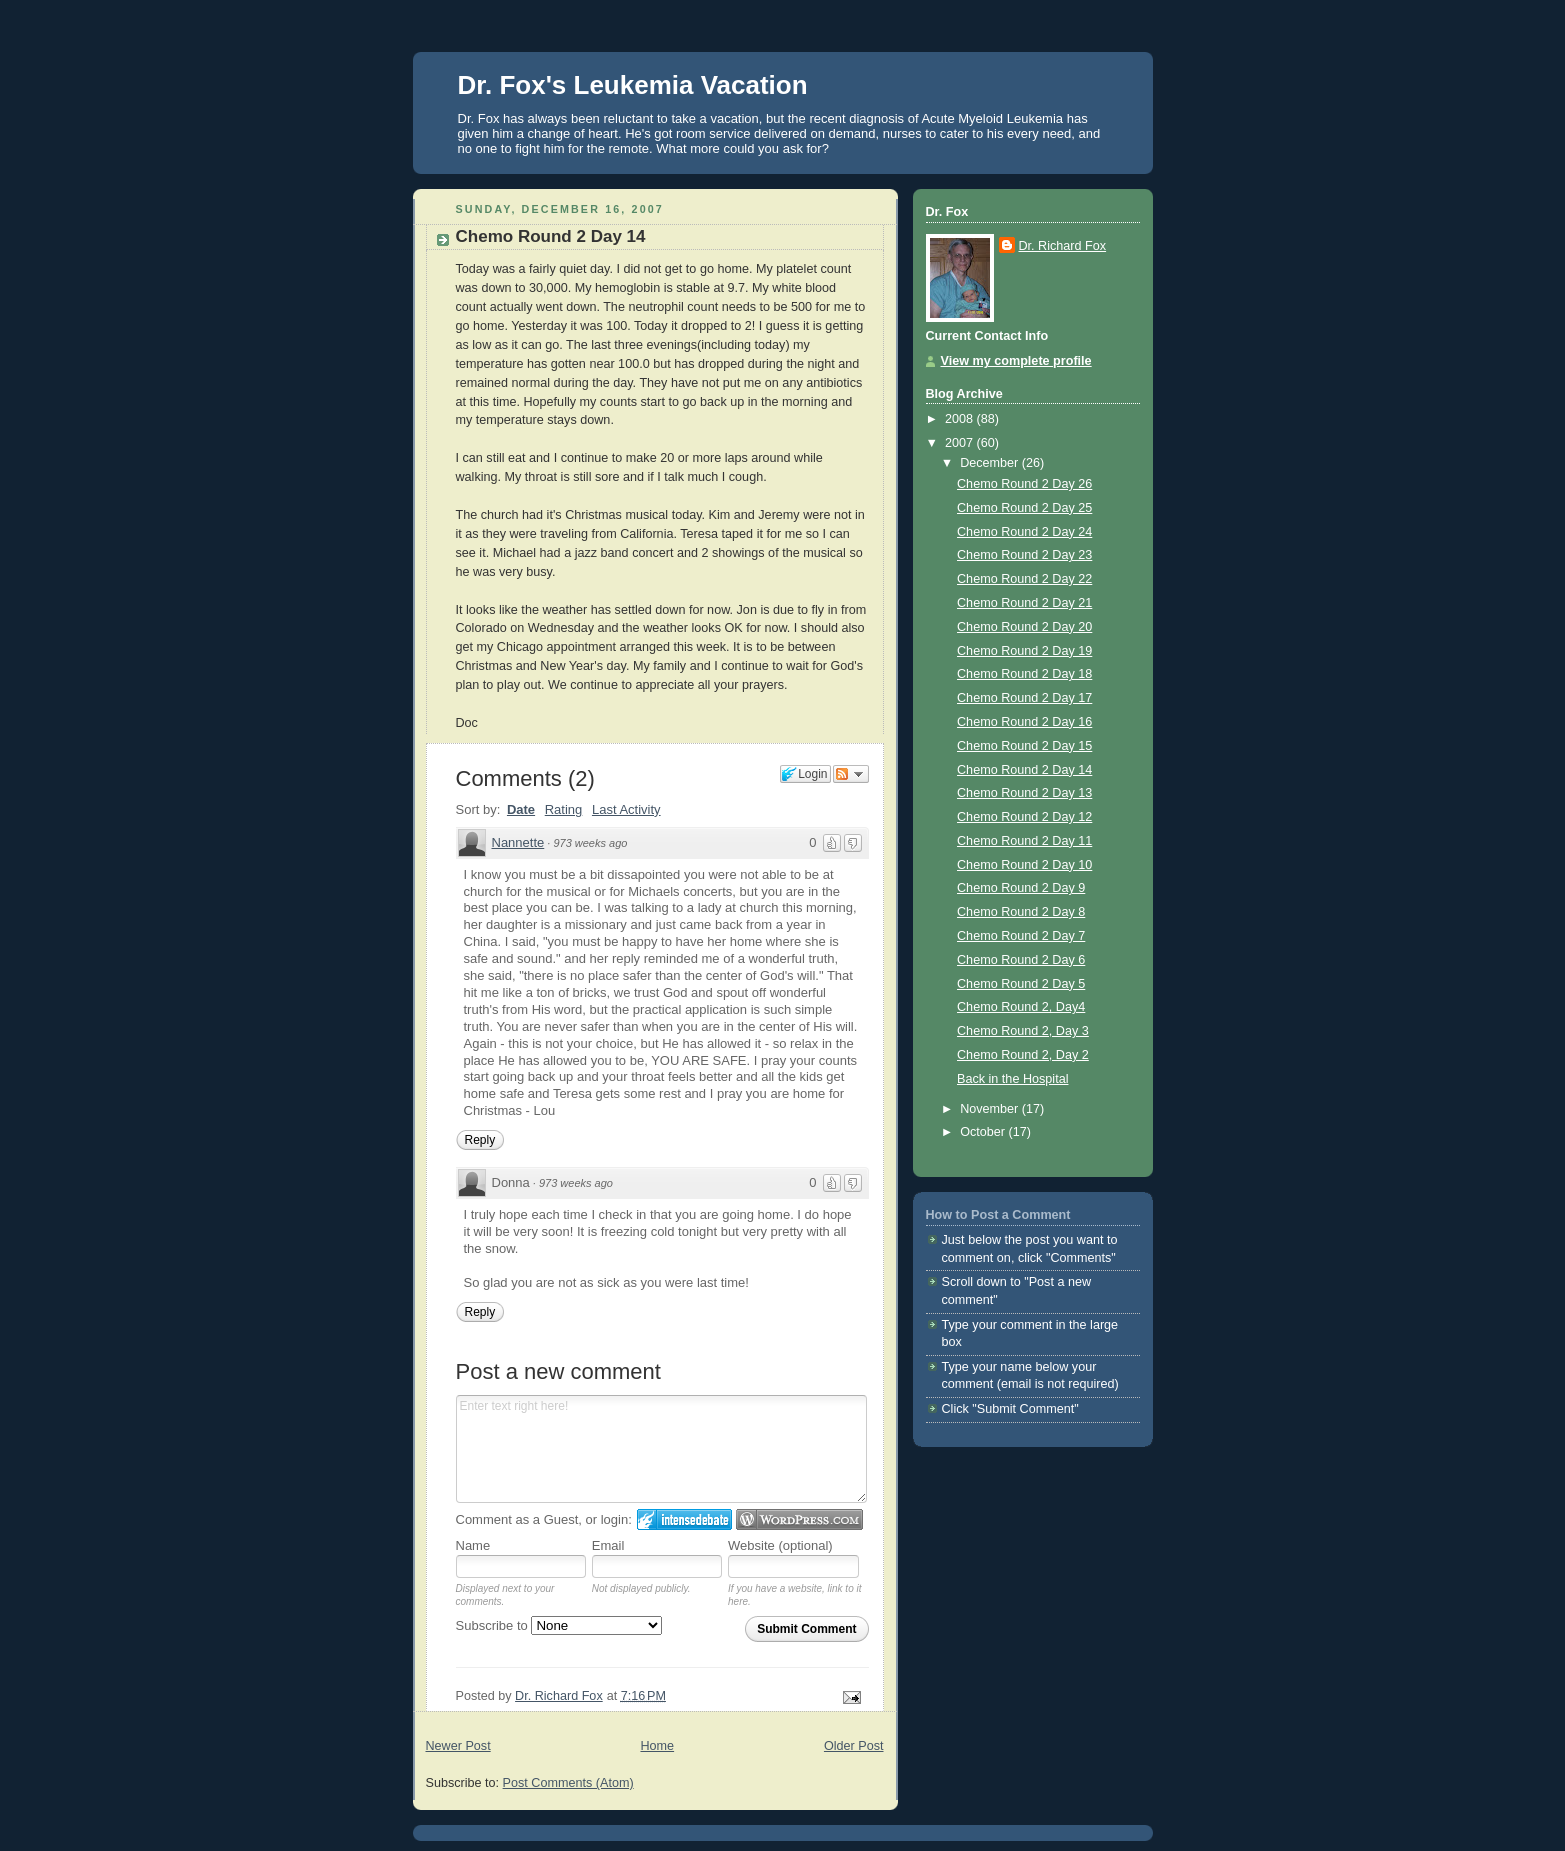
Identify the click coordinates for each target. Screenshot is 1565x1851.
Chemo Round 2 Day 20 (1024, 627)
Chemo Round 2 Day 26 (1024, 484)
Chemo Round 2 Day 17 (1024, 698)
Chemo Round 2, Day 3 (1023, 1031)
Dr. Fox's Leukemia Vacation (633, 85)
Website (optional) (780, 1545)
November (991, 1109)
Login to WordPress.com (799, 1519)
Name (473, 1545)
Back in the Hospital (1012, 1079)
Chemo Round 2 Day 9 (1021, 888)
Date (521, 809)
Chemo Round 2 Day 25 (1024, 508)
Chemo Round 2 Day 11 (1024, 841)
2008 (961, 419)
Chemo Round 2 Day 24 (1024, 532)
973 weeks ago (590, 843)
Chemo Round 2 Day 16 (1024, 722)
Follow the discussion (851, 774)
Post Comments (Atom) (568, 1783)
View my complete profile (1016, 361)
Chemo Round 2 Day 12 (1024, 817)
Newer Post (458, 1746)
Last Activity (626, 809)
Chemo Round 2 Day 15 (1024, 746)
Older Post (854, 1746)
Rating (564, 809)
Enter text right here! (662, 1449)
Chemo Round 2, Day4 (1021, 1007)
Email (608, 1545)
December (991, 463)
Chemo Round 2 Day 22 (1024, 579)
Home (657, 1746)
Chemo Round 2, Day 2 (1023, 1055)
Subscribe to (559, 1625)
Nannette (518, 842)
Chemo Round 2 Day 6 (1021, 960)
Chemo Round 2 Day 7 (1021, 936)
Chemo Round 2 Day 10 (1024, 865)
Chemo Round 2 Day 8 (1021, 912)
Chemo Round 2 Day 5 (1021, 984)
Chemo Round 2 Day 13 (1024, 793)
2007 (961, 443)
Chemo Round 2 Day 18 (1024, 674)
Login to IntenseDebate (684, 1519)
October (984, 1132)
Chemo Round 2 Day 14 (1024, 770)
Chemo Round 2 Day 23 (1024, 555)
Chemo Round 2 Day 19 (1024, 651)
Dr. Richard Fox (1063, 246)
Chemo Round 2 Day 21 (1024, 603)
